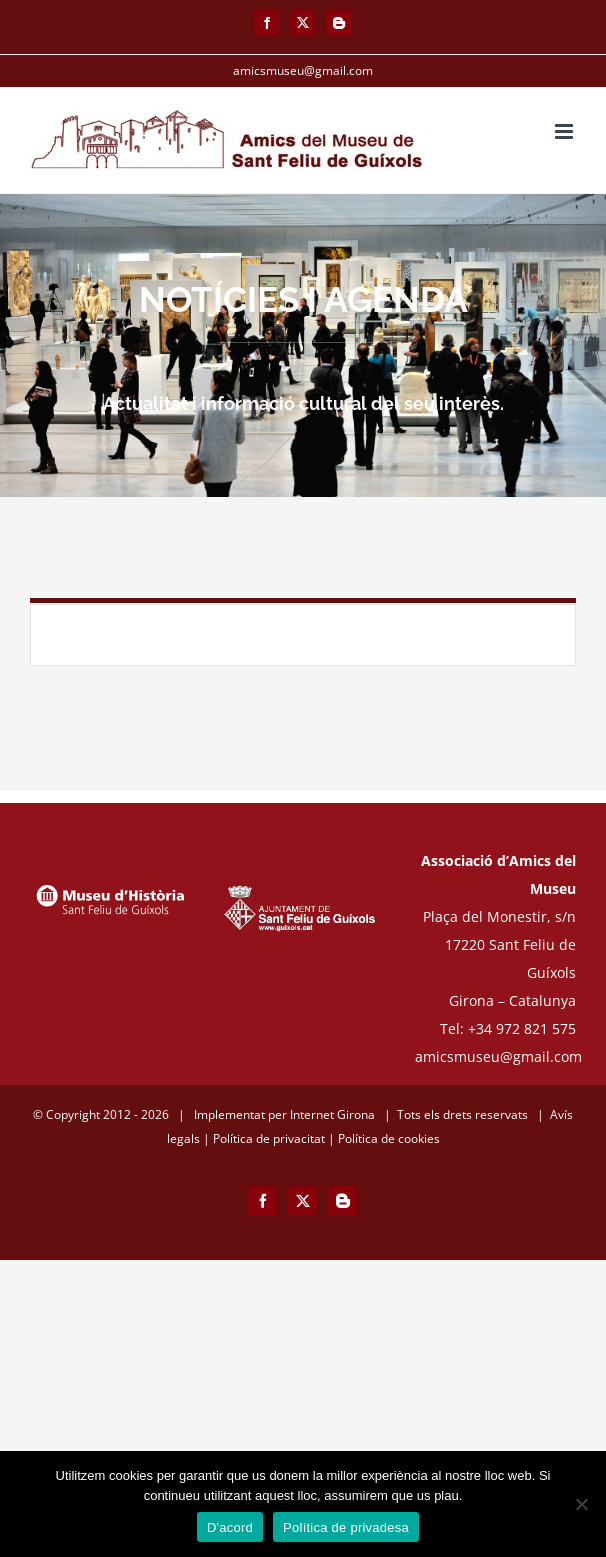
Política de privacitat (269, 1138)
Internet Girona (332, 1114)
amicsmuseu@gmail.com (303, 70)
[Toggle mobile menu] (565, 131)
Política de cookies (389, 1138)
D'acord (230, 1527)
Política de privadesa (346, 1527)
